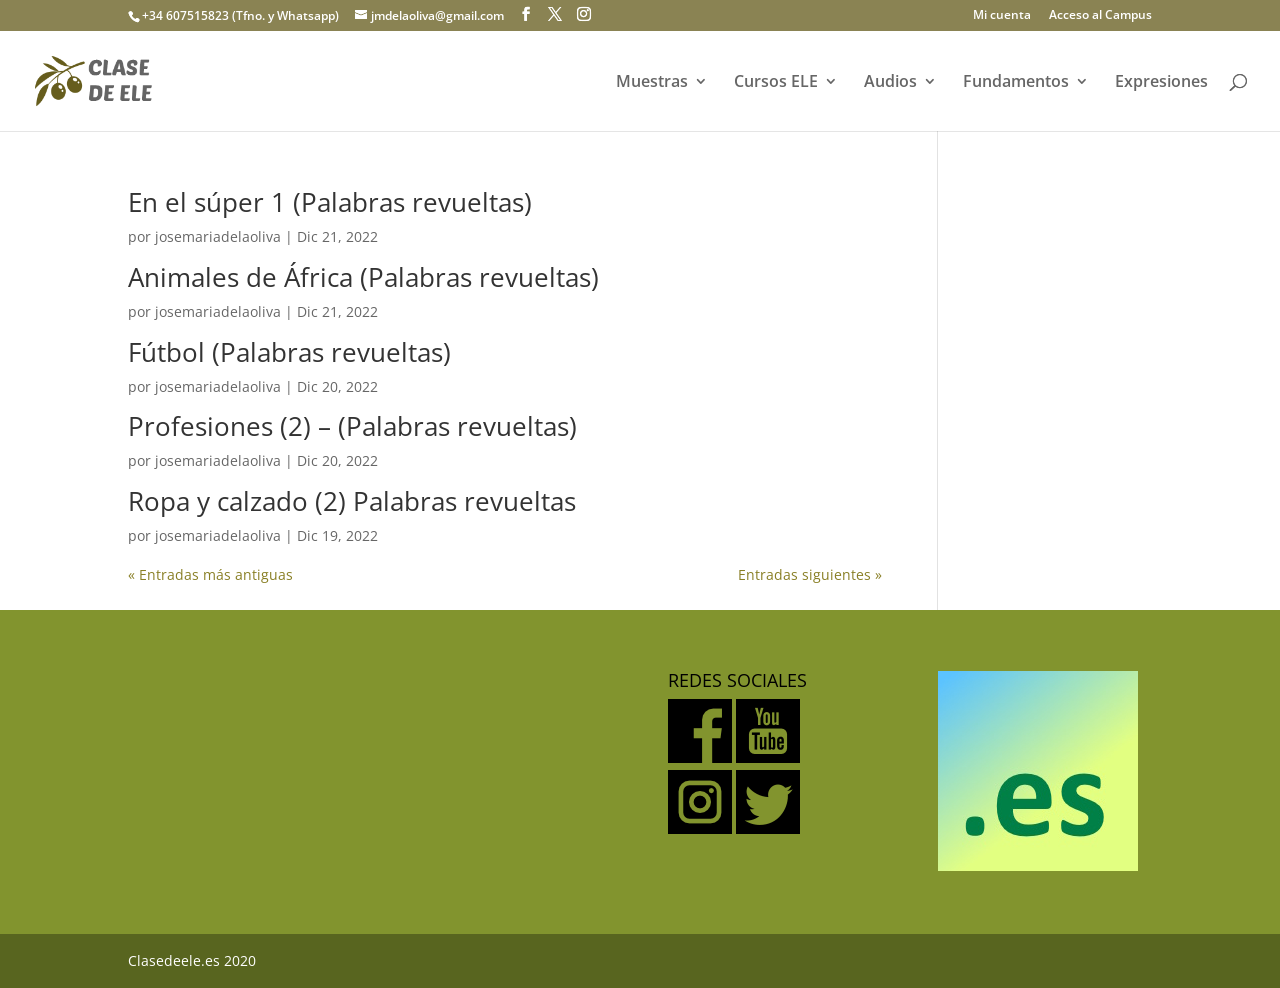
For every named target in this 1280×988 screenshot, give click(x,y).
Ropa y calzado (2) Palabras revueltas (352, 501)
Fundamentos (1016, 83)
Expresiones (1161, 83)
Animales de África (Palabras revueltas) (363, 277)
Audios (890, 83)
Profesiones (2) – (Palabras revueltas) (352, 426)
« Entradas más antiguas (210, 574)
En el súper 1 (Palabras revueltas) (330, 202)
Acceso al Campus (1100, 16)
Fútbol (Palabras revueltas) (289, 352)
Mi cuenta (1002, 16)
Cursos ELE (776, 83)
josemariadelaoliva (218, 236)
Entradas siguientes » (810, 574)
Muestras (652, 83)
